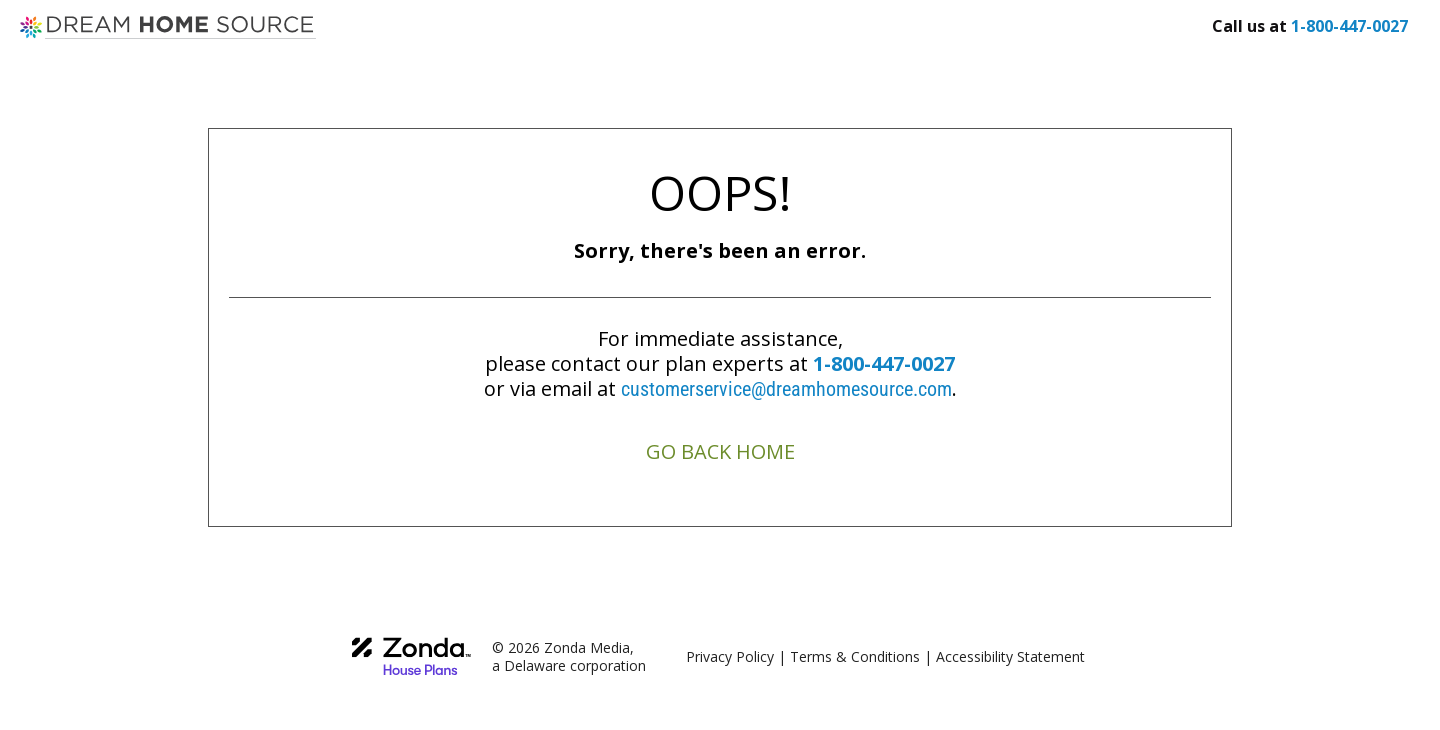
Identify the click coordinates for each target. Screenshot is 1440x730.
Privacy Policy (730, 656)
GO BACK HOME (720, 451)
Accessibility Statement (1010, 656)
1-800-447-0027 (884, 363)
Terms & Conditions (855, 656)
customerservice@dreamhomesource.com (786, 389)
